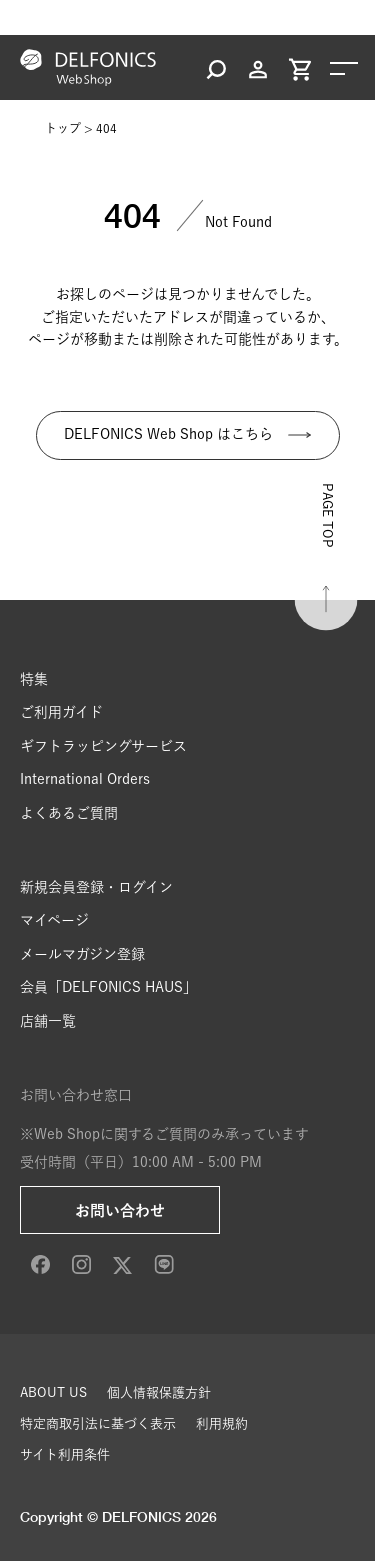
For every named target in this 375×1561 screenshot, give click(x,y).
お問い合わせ (120, 1210)
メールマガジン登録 (82, 954)
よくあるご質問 (69, 813)
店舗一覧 (48, 1021)
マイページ (54, 920)
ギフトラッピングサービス (103, 746)
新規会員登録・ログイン (96, 887)
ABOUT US (53, 1392)
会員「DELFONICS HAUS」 (108, 987)
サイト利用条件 (65, 1454)
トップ (63, 128)
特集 (34, 679)
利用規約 (222, 1423)
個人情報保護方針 (159, 1392)
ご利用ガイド (61, 712)
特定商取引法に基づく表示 (98, 1423)
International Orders (85, 779)
